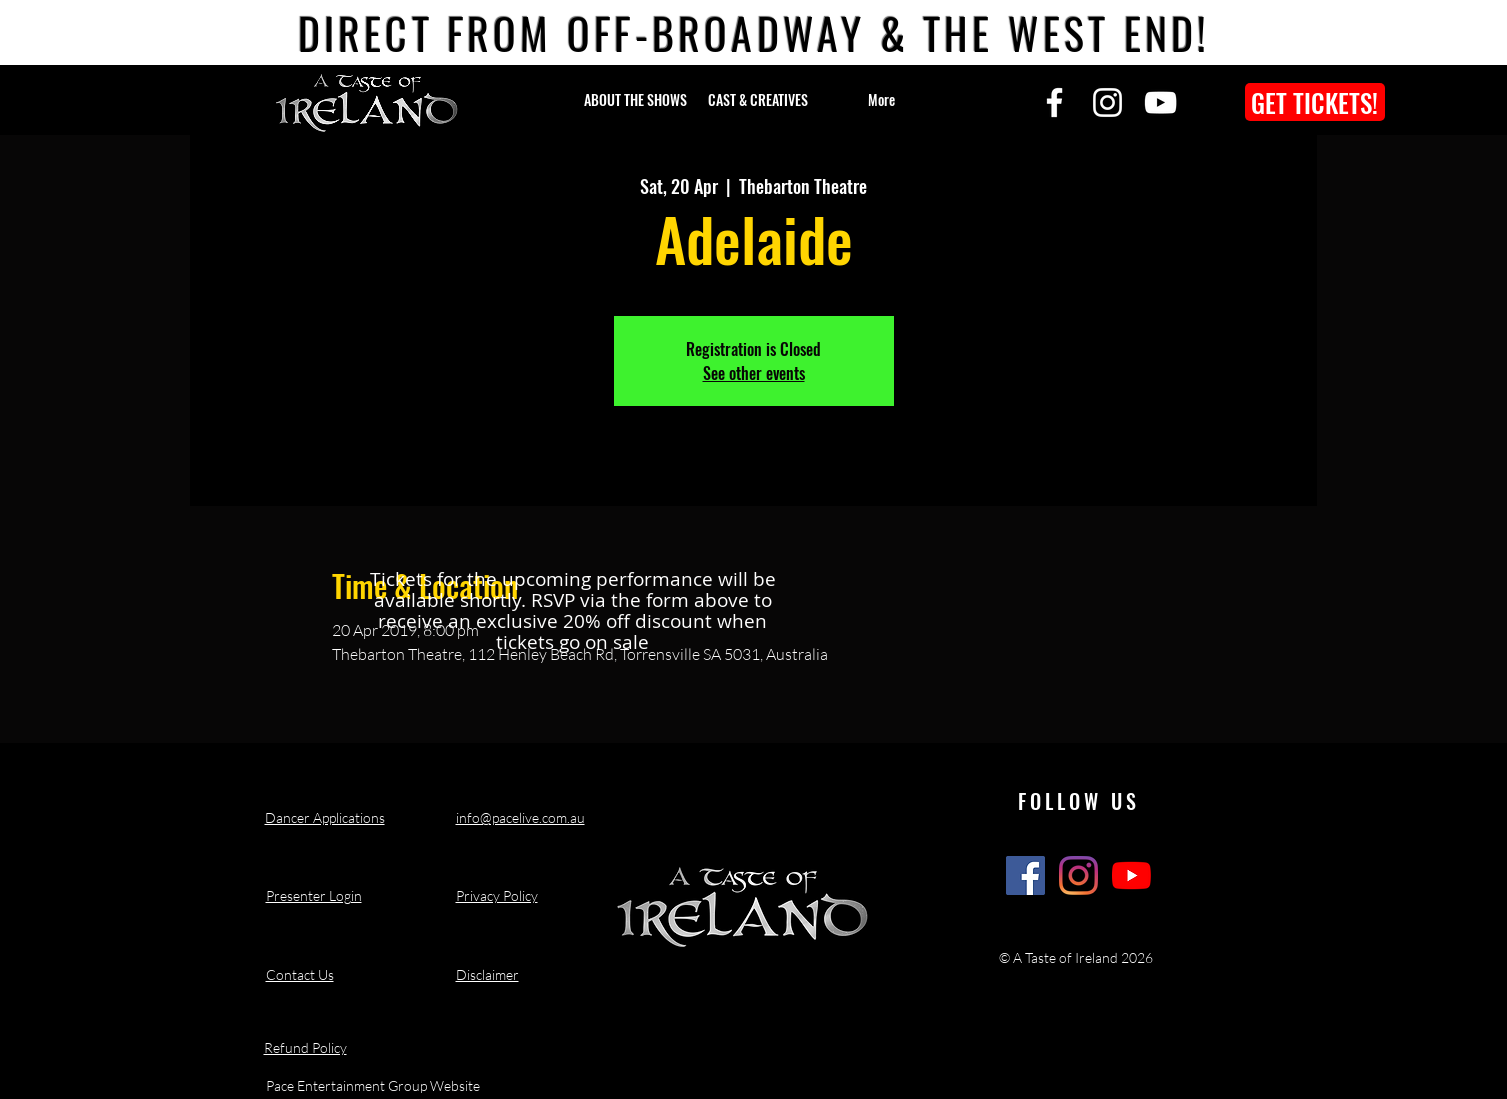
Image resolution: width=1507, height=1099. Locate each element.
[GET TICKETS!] (1315, 102)
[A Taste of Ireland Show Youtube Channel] (1131, 875)
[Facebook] (1054, 102)
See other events (754, 373)
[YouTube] (1160, 102)
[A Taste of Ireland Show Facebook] (1025, 875)
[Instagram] (1107, 102)
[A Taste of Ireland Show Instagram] (1078, 875)
